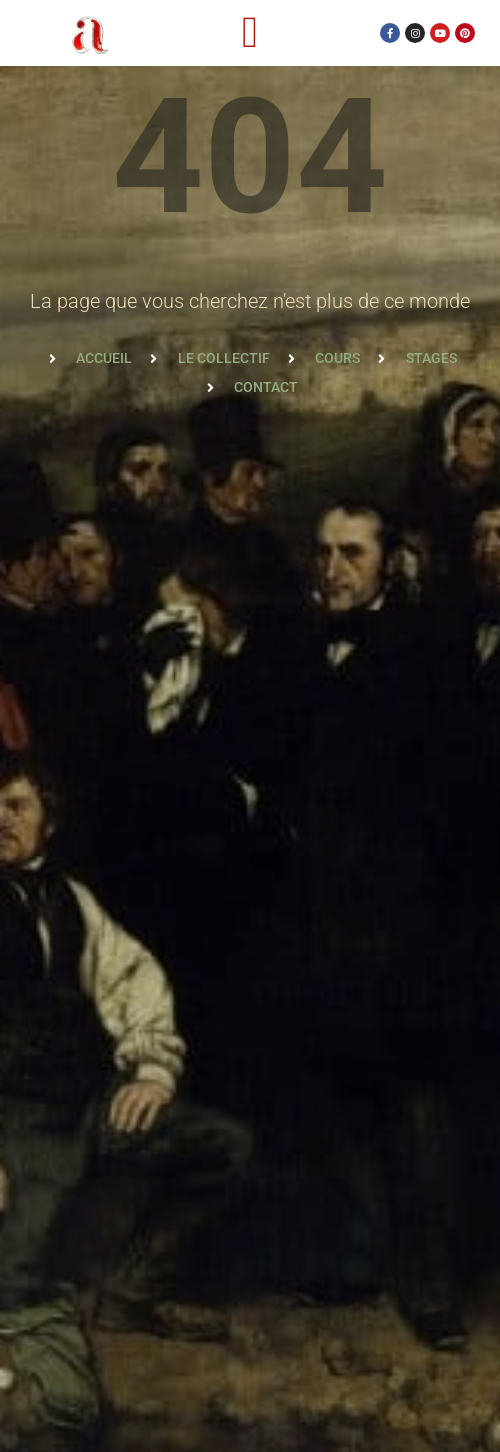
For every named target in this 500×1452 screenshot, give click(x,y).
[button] (250, 33)
